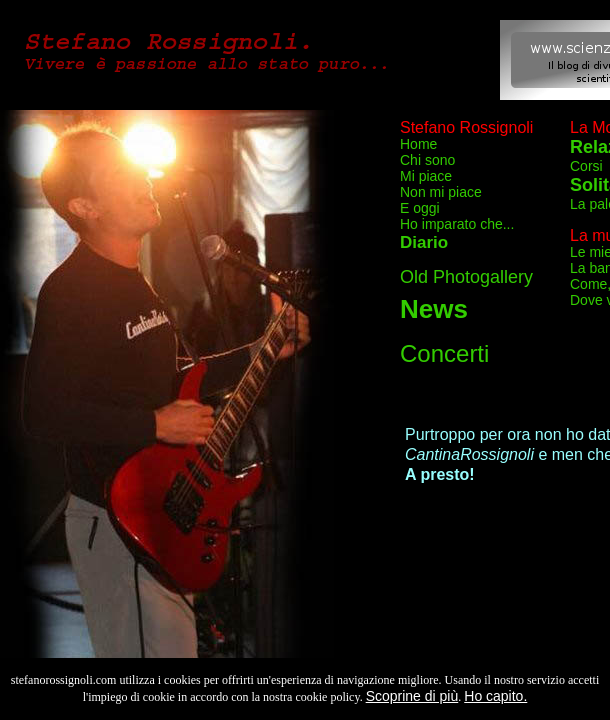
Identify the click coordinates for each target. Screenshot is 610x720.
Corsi (586, 166)
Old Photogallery (466, 277)
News (434, 309)
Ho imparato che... (457, 224)
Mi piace (426, 176)
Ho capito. (495, 696)
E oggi (420, 208)
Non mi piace (441, 192)
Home (418, 144)
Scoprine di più (412, 696)
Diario (424, 242)
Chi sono (427, 160)
